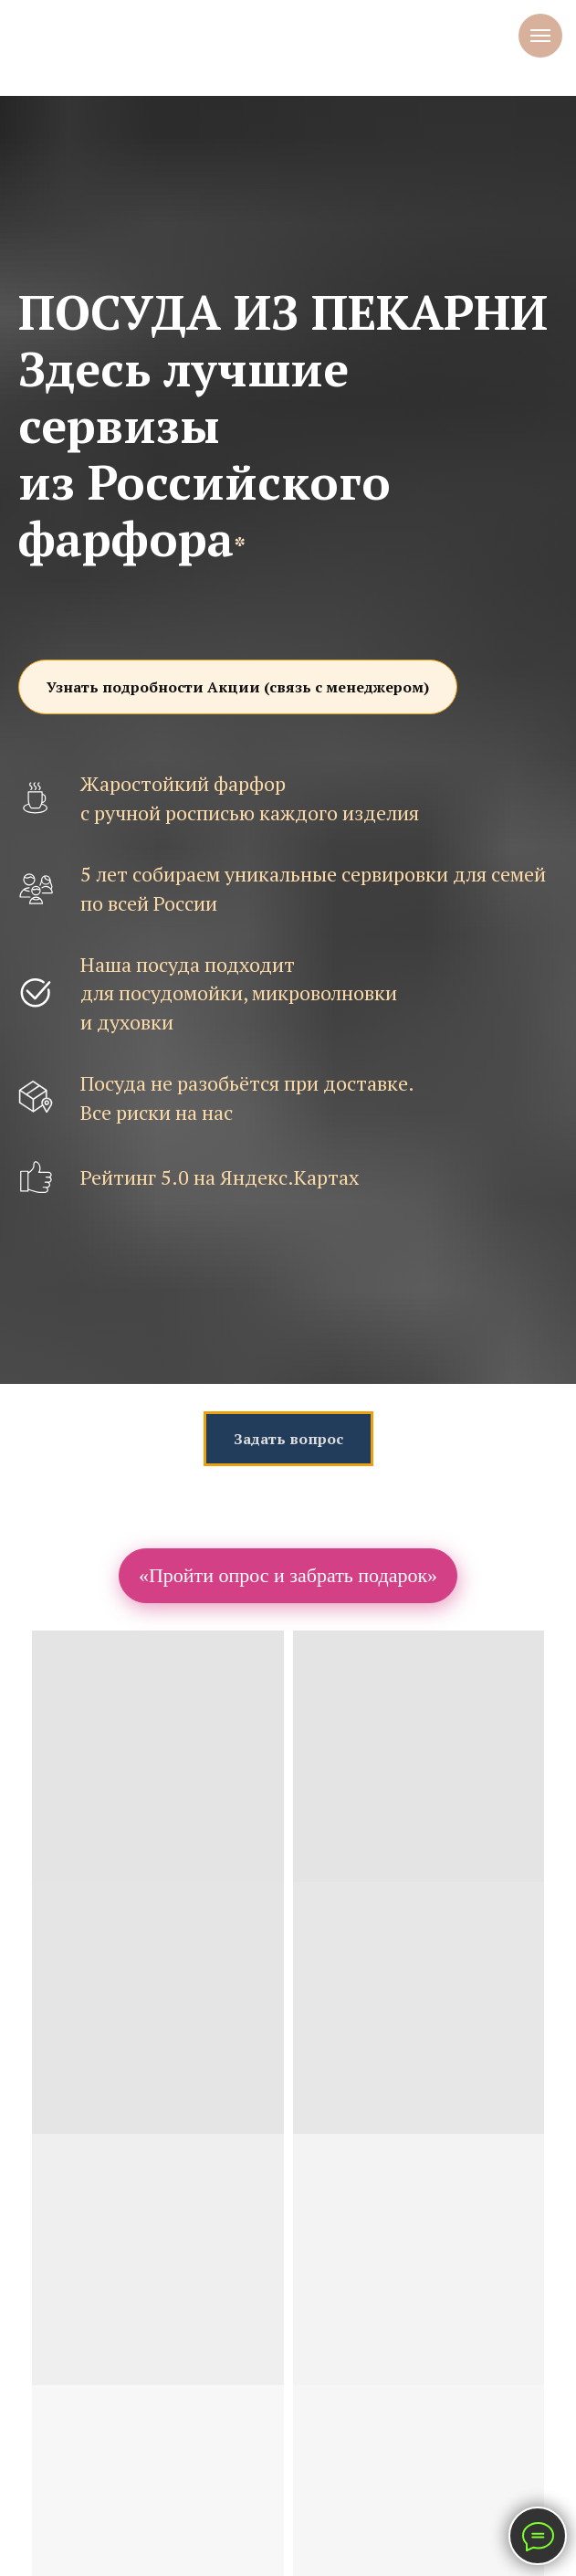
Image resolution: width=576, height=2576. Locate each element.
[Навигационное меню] (540, 35)
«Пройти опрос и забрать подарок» (288, 1575)
